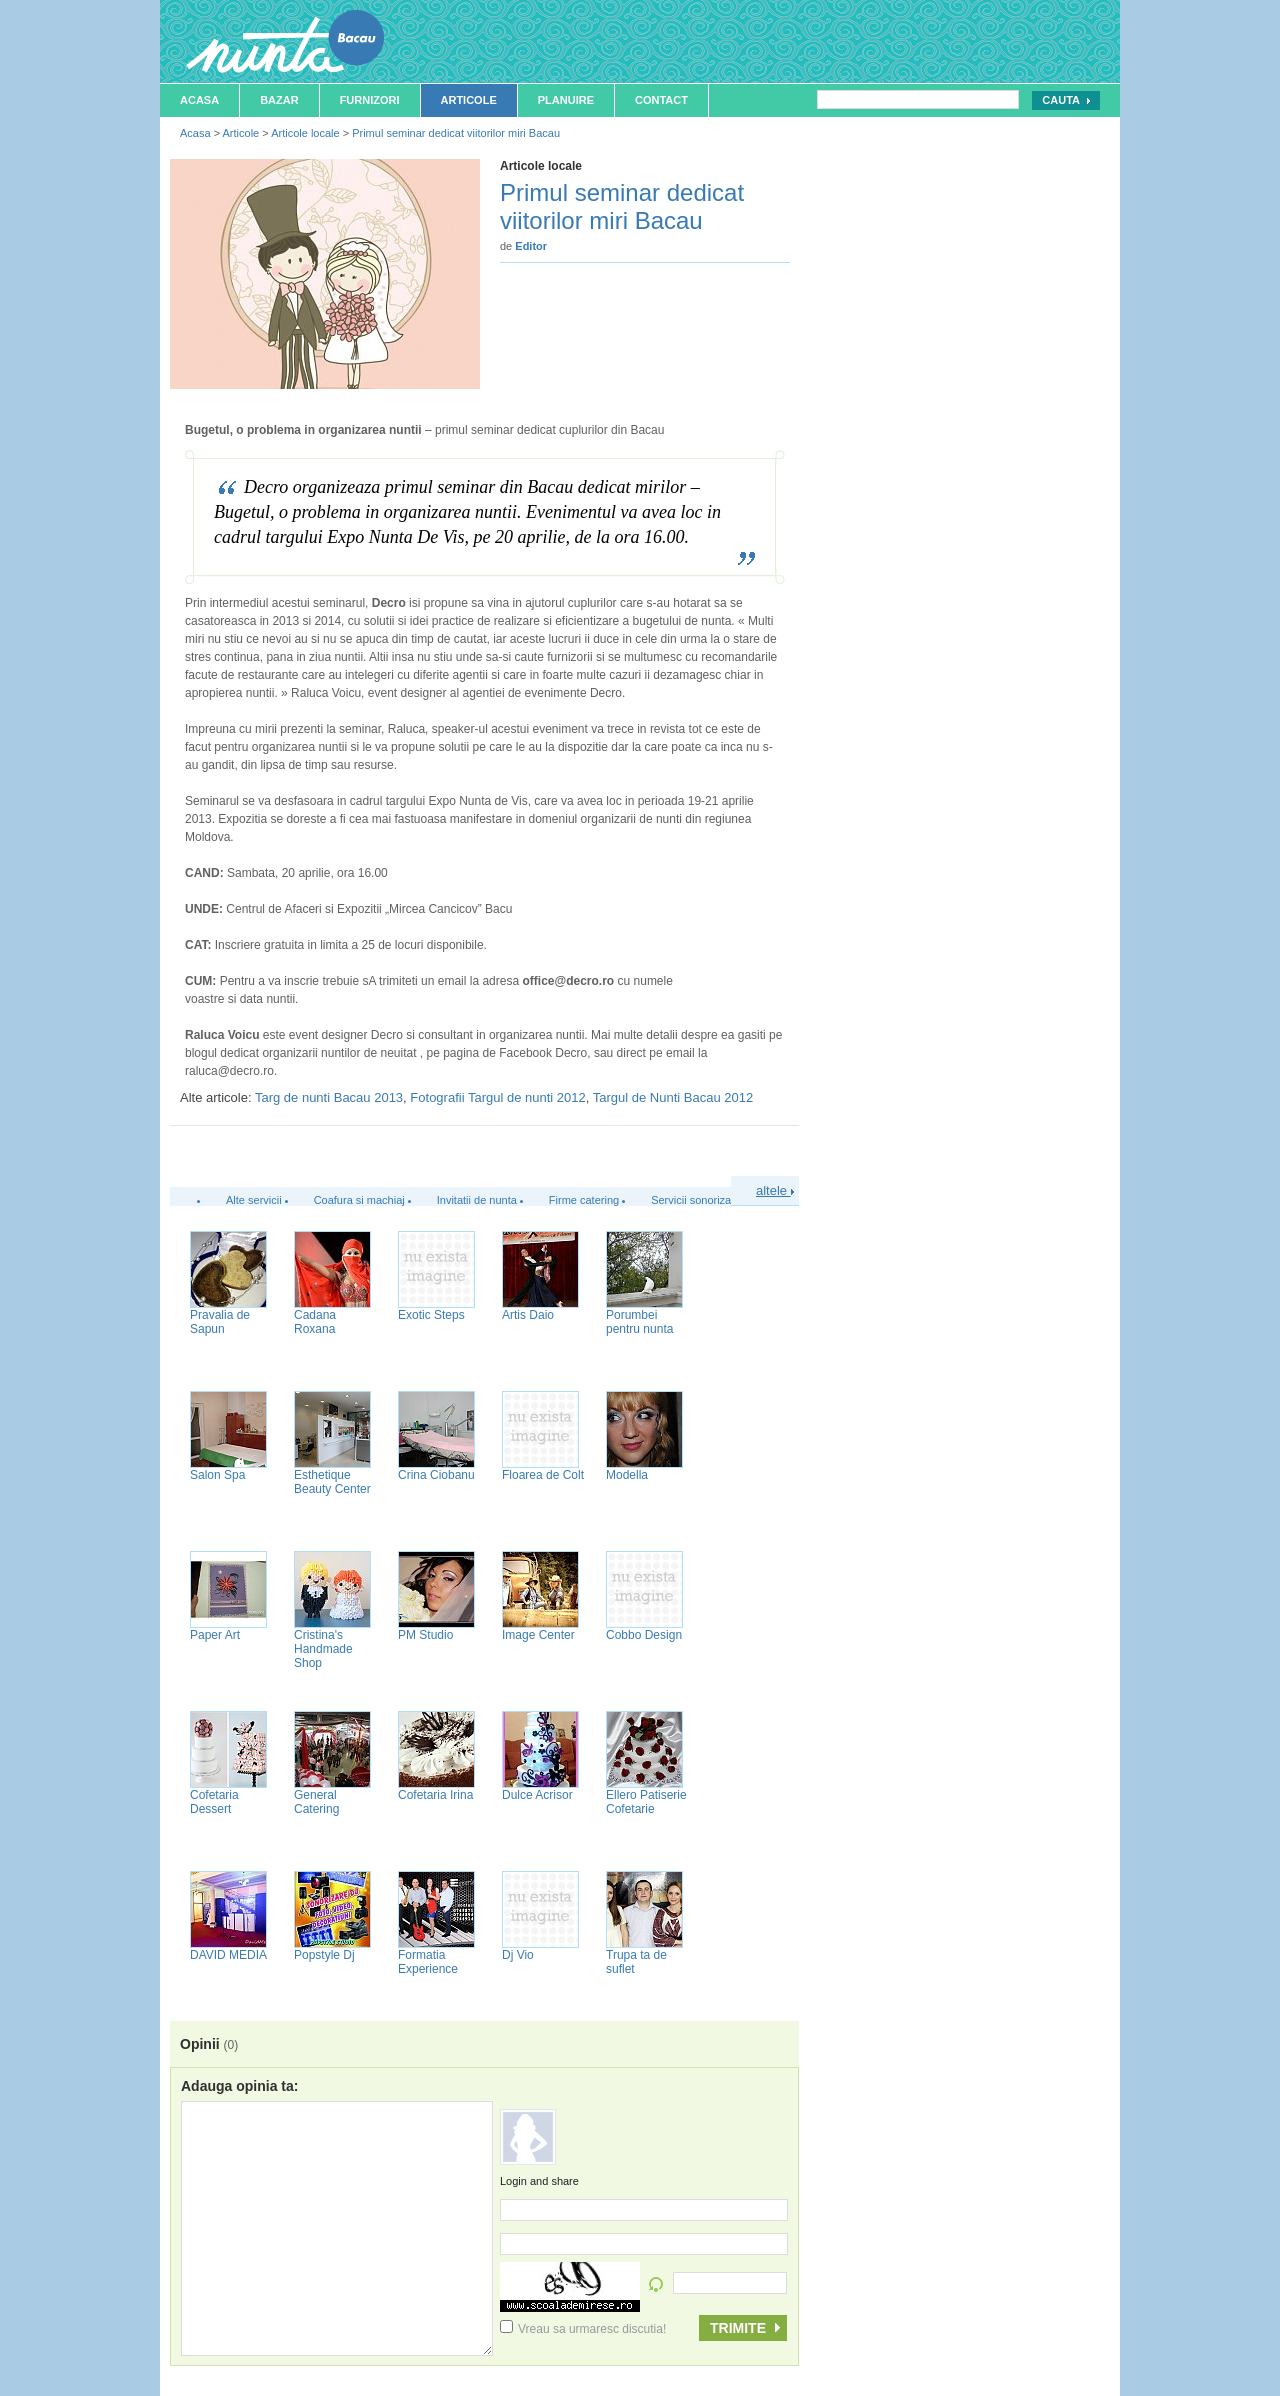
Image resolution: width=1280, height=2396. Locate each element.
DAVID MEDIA (228, 1955)
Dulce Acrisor (537, 1795)
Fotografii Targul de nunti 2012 (497, 1097)
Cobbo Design (644, 1635)
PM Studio (425, 1635)
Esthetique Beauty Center (332, 1482)
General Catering (316, 1802)
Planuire (566, 100)
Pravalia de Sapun (220, 1322)
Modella (627, 1475)
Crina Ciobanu (436, 1475)
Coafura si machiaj (359, 1200)
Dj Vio (518, 1955)
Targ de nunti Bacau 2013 (329, 1097)
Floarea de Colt (543, 1475)
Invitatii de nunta (477, 1200)
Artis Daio (528, 1315)
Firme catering (584, 1200)
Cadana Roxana (315, 1322)
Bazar (279, 100)
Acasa (199, 100)
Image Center (538, 1635)
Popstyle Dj (324, 1955)
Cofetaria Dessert (214, 1802)
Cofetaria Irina (435, 1795)
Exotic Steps (431, 1315)
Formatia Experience (428, 1962)
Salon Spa (217, 1475)
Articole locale (305, 133)
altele (775, 1190)
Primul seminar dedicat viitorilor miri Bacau (456, 133)
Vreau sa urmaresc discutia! (583, 2329)
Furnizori (370, 100)
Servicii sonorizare (696, 1200)
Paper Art (215, 1635)
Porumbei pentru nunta (639, 1322)
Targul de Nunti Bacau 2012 (673, 1097)
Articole (469, 100)
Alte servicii (254, 1200)
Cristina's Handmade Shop (323, 1649)
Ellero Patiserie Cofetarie (646, 1802)
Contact (661, 100)
